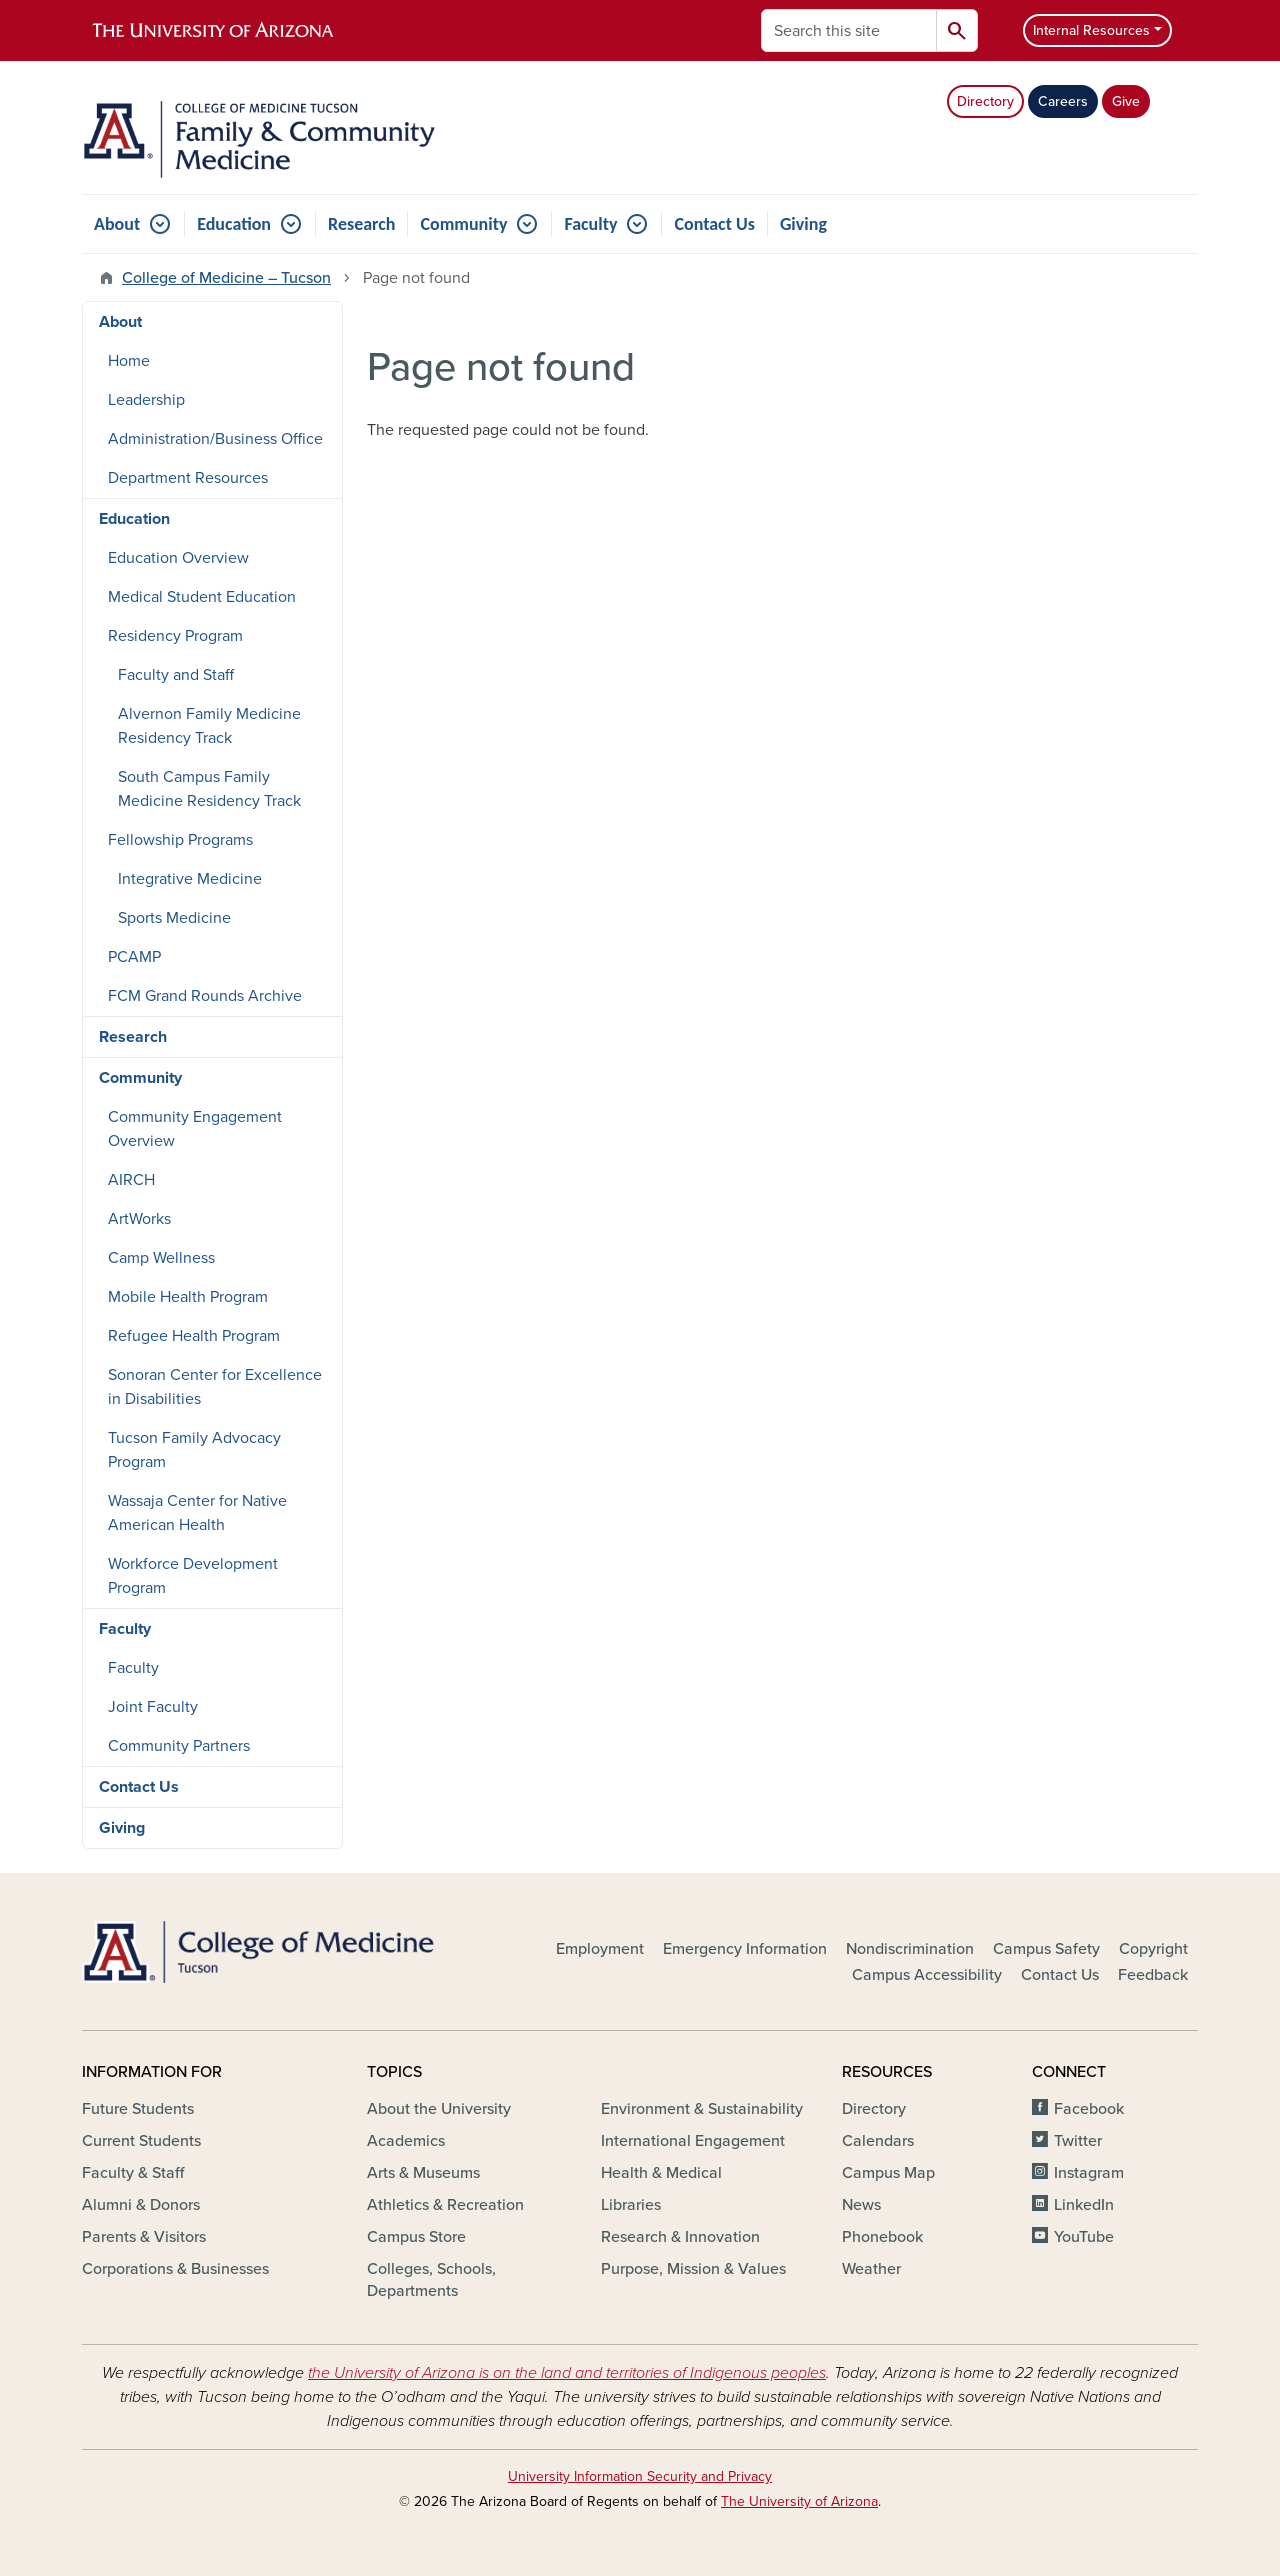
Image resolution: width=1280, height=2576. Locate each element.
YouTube (1084, 2237)
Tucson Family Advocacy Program (194, 1450)
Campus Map (888, 2173)
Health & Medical (661, 2173)
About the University (439, 2109)
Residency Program (175, 636)
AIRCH (131, 1180)
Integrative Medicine (190, 879)
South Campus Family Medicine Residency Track (209, 789)
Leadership (146, 400)
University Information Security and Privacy (640, 2476)
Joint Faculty (153, 1707)
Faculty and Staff (176, 675)
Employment (600, 1949)
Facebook (1089, 2109)
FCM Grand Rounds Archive (205, 996)
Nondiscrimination (910, 1949)
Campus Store (416, 2237)
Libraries (631, 2205)
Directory (985, 101)
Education (234, 224)
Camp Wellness (161, 1258)
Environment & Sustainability (702, 2109)
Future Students (138, 2109)
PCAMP (134, 957)
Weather (871, 2269)
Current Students (141, 2141)
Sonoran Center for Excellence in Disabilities (215, 1387)
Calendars (878, 2141)
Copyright (1153, 1949)
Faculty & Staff (133, 2173)
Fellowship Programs (180, 840)
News (861, 2205)
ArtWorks (139, 1219)
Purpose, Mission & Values (693, 2269)
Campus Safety (1046, 1949)
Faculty (590, 224)
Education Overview (178, 558)
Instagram (1089, 2173)
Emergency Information (745, 1949)
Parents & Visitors (144, 2237)
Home (129, 361)
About (117, 224)
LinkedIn (1084, 2205)
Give (1126, 101)
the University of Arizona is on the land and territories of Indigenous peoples (567, 2373)
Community (463, 224)
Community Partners (179, 1746)
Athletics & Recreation (445, 2205)
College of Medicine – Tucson (226, 278)
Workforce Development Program (193, 1576)
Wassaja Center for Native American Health (197, 1513)
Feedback (1153, 1975)
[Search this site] (849, 30)
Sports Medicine (174, 918)
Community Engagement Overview (195, 1129)
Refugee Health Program (194, 1336)
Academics (406, 2141)
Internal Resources (1091, 30)
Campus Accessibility (927, 1975)
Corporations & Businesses (175, 2269)
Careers (1063, 101)
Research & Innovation (680, 2237)
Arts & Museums (423, 2173)
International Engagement (693, 2141)
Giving (803, 224)
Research (361, 224)
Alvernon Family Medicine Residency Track (209, 726)
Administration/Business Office (215, 439)
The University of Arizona (799, 2501)
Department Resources (188, 478)
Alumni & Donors (141, 2205)
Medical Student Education (202, 597)
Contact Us (714, 224)
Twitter (1078, 2141)
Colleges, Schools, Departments (431, 2280)
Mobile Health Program (188, 1297)
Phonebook (882, 2237)
